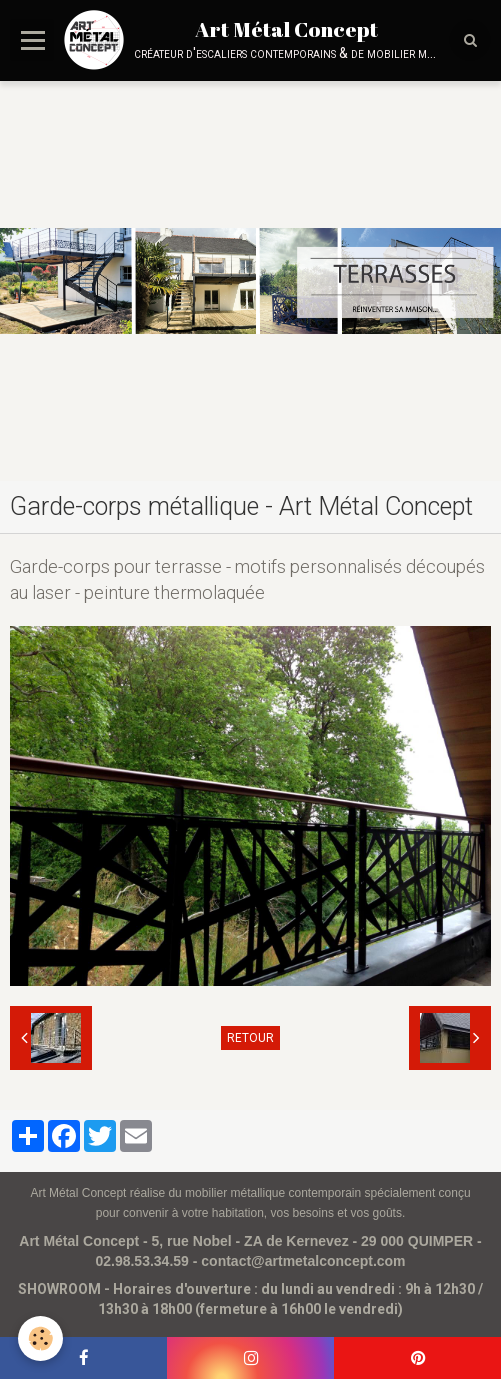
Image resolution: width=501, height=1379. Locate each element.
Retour (250, 1038)
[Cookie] (40, 1338)
